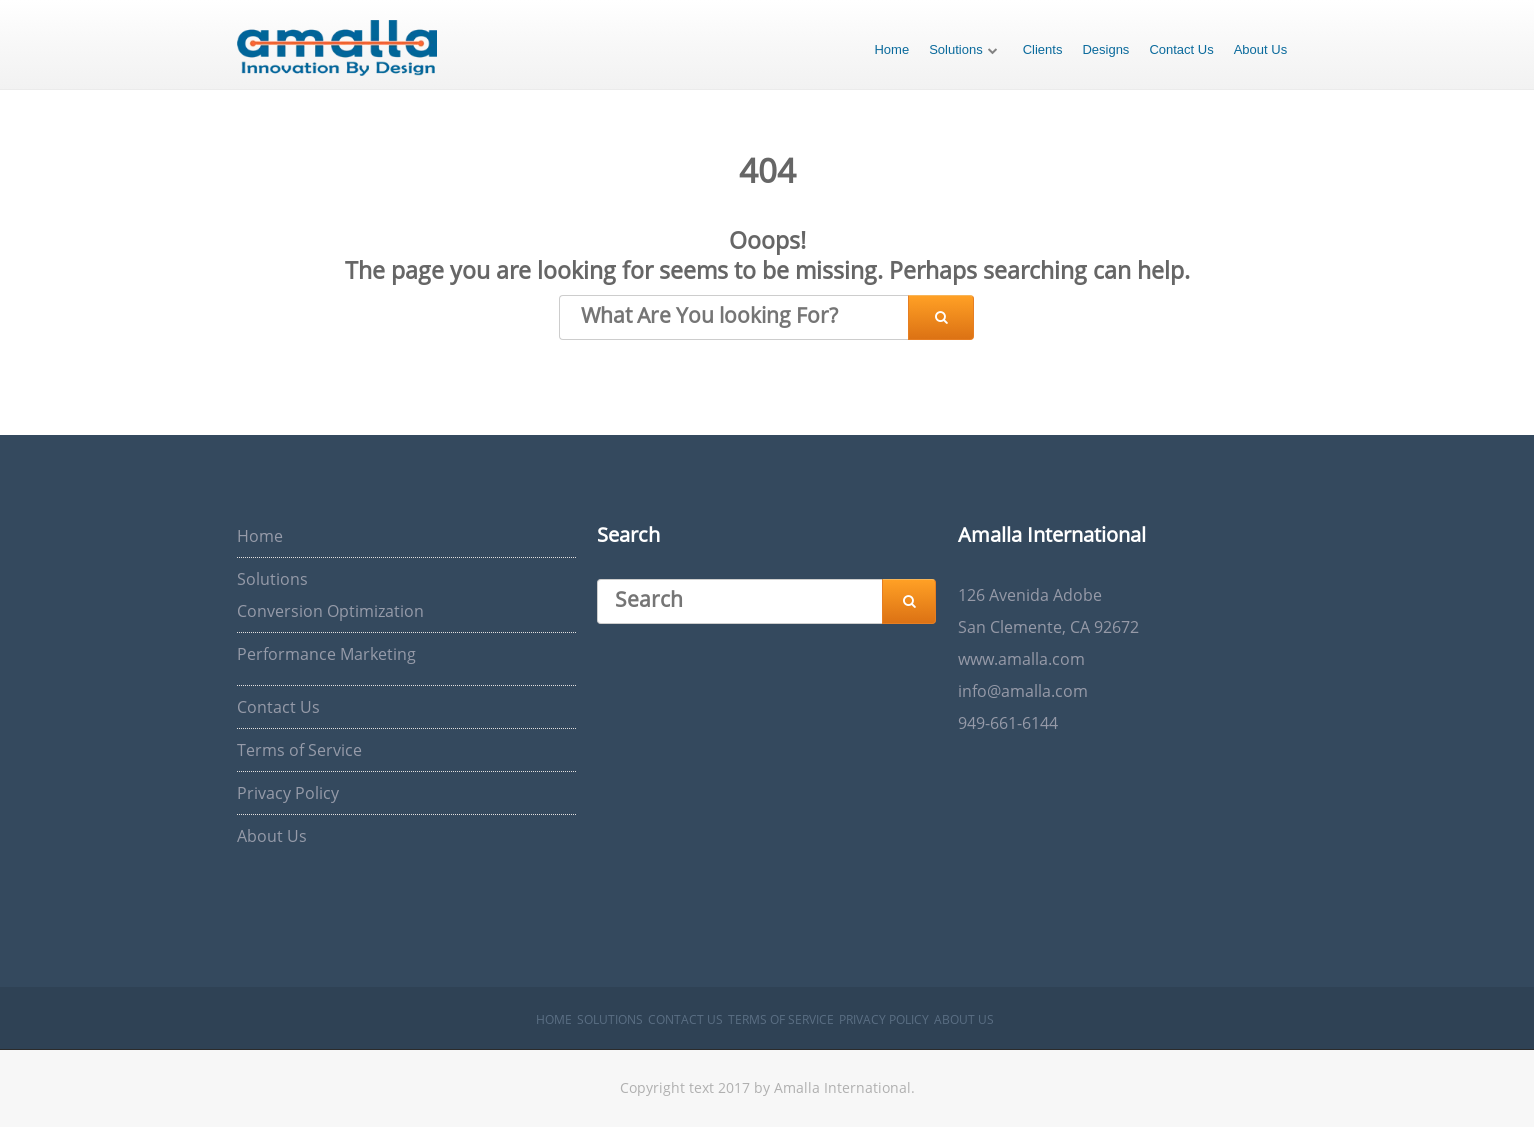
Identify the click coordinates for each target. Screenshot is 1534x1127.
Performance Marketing (326, 654)
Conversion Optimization (330, 611)
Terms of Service (299, 750)
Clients (1043, 49)
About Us (1260, 49)
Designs (1105, 49)
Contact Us (1181, 49)
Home (891, 49)
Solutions (955, 49)
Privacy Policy (288, 793)
